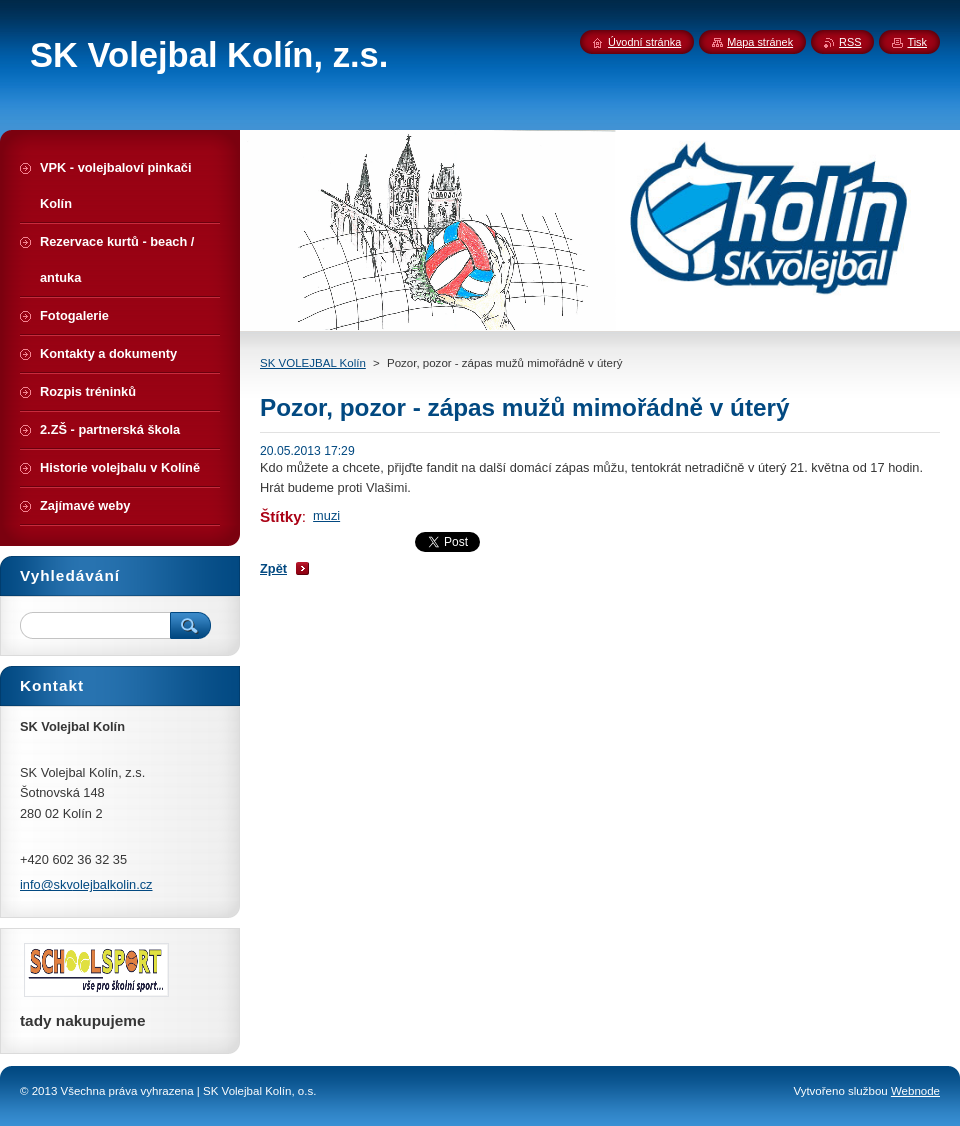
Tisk (917, 42)
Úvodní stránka (644, 42)
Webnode (915, 1091)
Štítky (281, 516)
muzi (326, 515)
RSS (850, 42)
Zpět (273, 568)
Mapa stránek (760, 42)
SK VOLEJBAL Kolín (313, 363)
